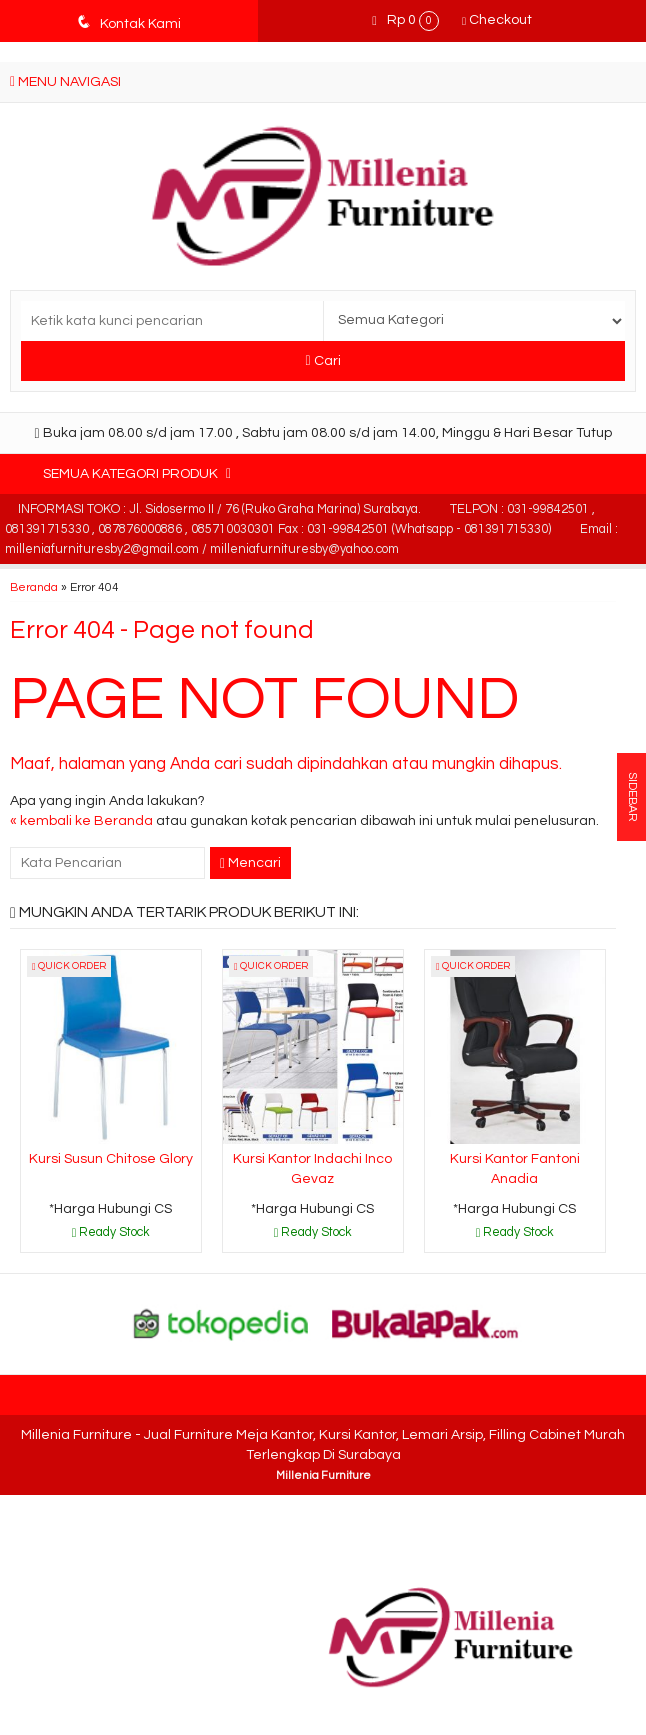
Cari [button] (322, 360)
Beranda (34, 587)
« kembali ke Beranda (81, 821)
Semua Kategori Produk (137, 473)
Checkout (497, 20)
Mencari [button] (250, 863)
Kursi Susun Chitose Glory (111, 1159)
